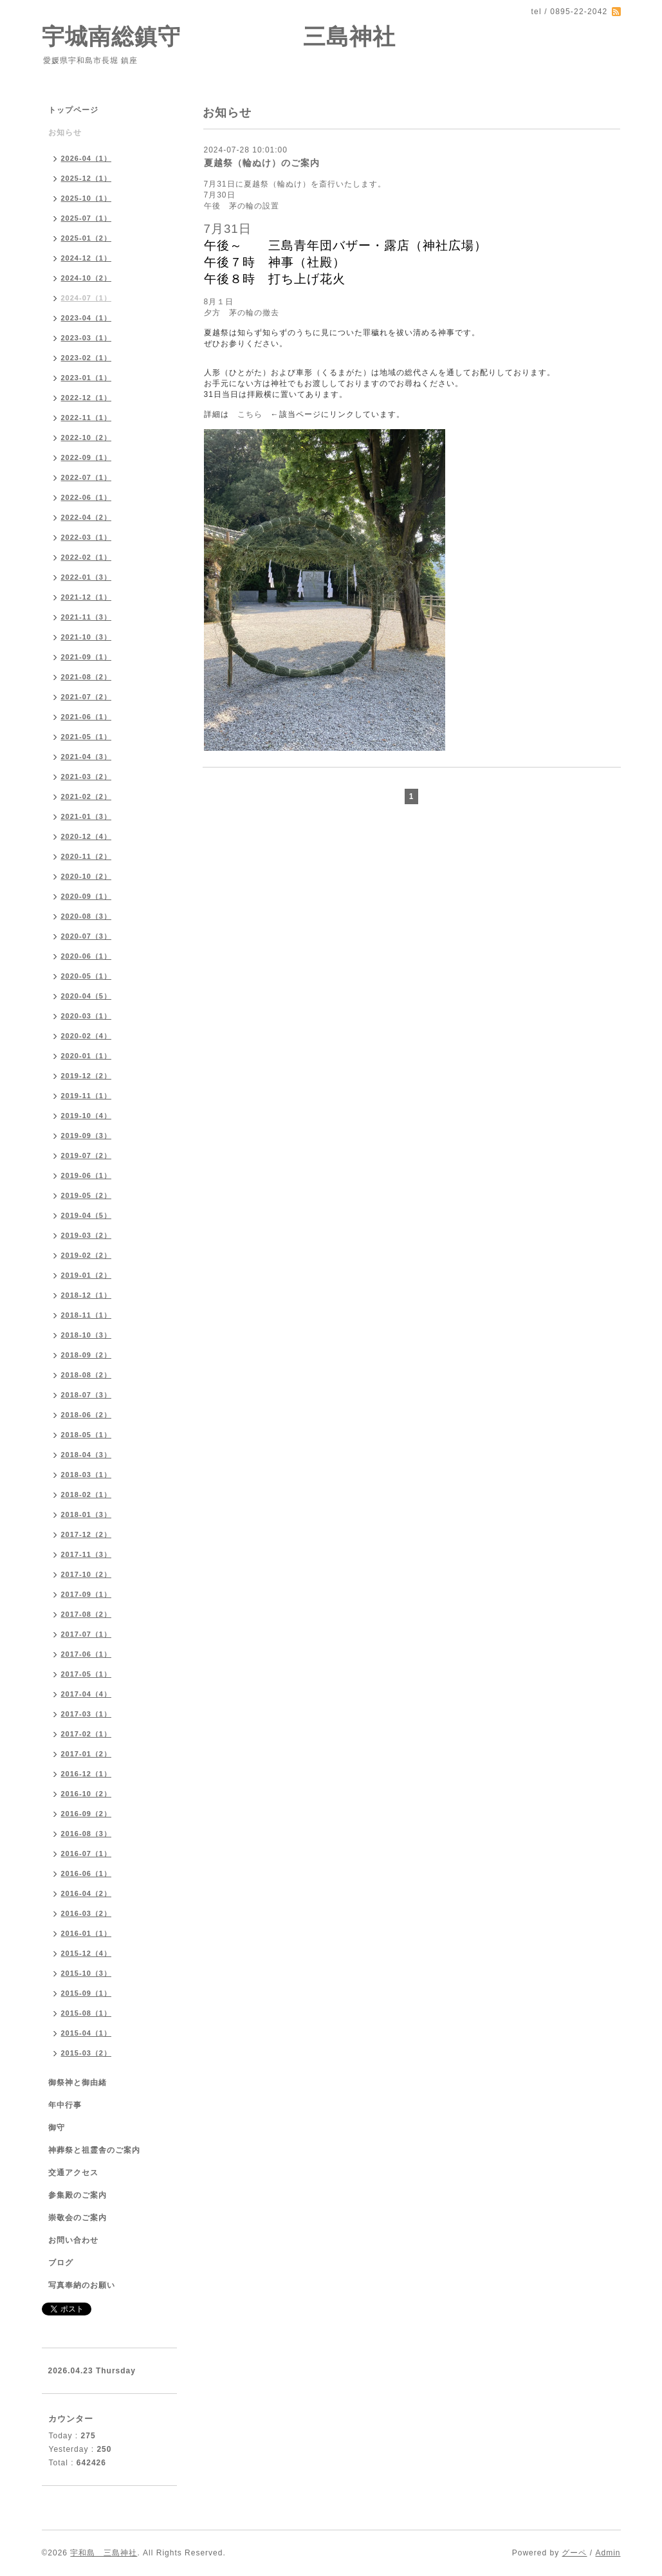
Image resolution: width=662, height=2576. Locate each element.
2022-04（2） (86, 517)
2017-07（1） (86, 1634)
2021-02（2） (86, 796)
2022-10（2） (86, 437)
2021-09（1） (86, 657)
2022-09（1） (86, 457)
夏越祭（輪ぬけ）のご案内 (262, 163)
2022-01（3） (86, 577)
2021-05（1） (86, 737)
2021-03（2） (86, 776)
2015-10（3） (86, 1973)
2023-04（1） (86, 318)
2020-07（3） (86, 936)
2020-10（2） (86, 876)
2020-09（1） (86, 896)
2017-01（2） (86, 1754)
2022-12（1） (86, 397)
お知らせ (65, 132)
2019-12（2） (86, 1076)
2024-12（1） (86, 258)
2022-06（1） (86, 497)
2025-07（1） (86, 218)
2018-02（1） (86, 1494)
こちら (249, 414)
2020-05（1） (86, 976)
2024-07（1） (86, 298)
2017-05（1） (86, 1674)
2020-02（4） (86, 1036)
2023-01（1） (86, 378)
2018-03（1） (86, 1474)
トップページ (73, 110)
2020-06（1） (86, 956)
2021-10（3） (86, 637)
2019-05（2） (86, 1195)
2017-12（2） (86, 1534)
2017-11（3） (86, 1554)
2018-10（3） (86, 1335)
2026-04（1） (86, 158)
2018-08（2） (86, 1375)
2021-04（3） (86, 756)
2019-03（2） (86, 1235)
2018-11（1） (86, 1315)
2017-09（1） (86, 1594)
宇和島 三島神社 (103, 2552)
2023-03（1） (86, 338)
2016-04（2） (86, 1893)
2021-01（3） (86, 816)
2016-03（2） (86, 1913)
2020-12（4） (86, 836)
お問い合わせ (73, 2240)
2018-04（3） (86, 1454)
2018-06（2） (86, 1415)
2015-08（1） (86, 2013)
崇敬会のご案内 (77, 2217)
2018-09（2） (86, 1355)
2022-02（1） (86, 557)
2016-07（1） (86, 1853)
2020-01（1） (86, 1056)
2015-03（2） (86, 2053)
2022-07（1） (86, 477)
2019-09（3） (86, 1135)
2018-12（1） (86, 1295)
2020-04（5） (86, 996)
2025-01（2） (86, 238)
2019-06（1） (86, 1175)
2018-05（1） (86, 1435)
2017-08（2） (86, 1614)
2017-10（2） (86, 1574)
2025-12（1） (86, 178)
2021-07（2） (86, 697)
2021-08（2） (86, 677)
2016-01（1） (86, 1933)
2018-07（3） (86, 1395)
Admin (607, 2552)
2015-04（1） (86, 2033)
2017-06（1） (86, 1654)
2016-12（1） (86, 1774)
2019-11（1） (86, 1095)
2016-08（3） (86, 1833)
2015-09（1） (86, 1993)
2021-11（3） (86, 617)
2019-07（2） (86, 1155)
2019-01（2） (86, 1275)
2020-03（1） (86, 1016)
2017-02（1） (86, 1734)
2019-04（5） (86, 1215)
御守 (56, 2127)
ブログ (60, 2262)
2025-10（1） (86, 198)
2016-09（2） (86, 1813)
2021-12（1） (86, 597)
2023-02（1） (86, 358)
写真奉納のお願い (81, 2285)
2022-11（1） (86, 417)
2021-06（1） (86, 717)
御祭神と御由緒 (77, 2082)
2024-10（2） (86, 278)
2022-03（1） (86, 537)
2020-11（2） (86, 856)
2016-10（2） (86, 1794)
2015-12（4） (86, 1953)
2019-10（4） (86, 1115)
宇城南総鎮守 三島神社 (219, 36)
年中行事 (65, 2105)
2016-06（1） (86, 1873)
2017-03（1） (86, 1714)
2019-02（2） (86, 1255)
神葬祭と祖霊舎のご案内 (94, 2150)
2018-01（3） (86, 1514)
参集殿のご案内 (77, 2195)
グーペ (574, 2552)
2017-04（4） (86, 1694)
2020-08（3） (86, 916)
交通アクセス (73, 2172)
